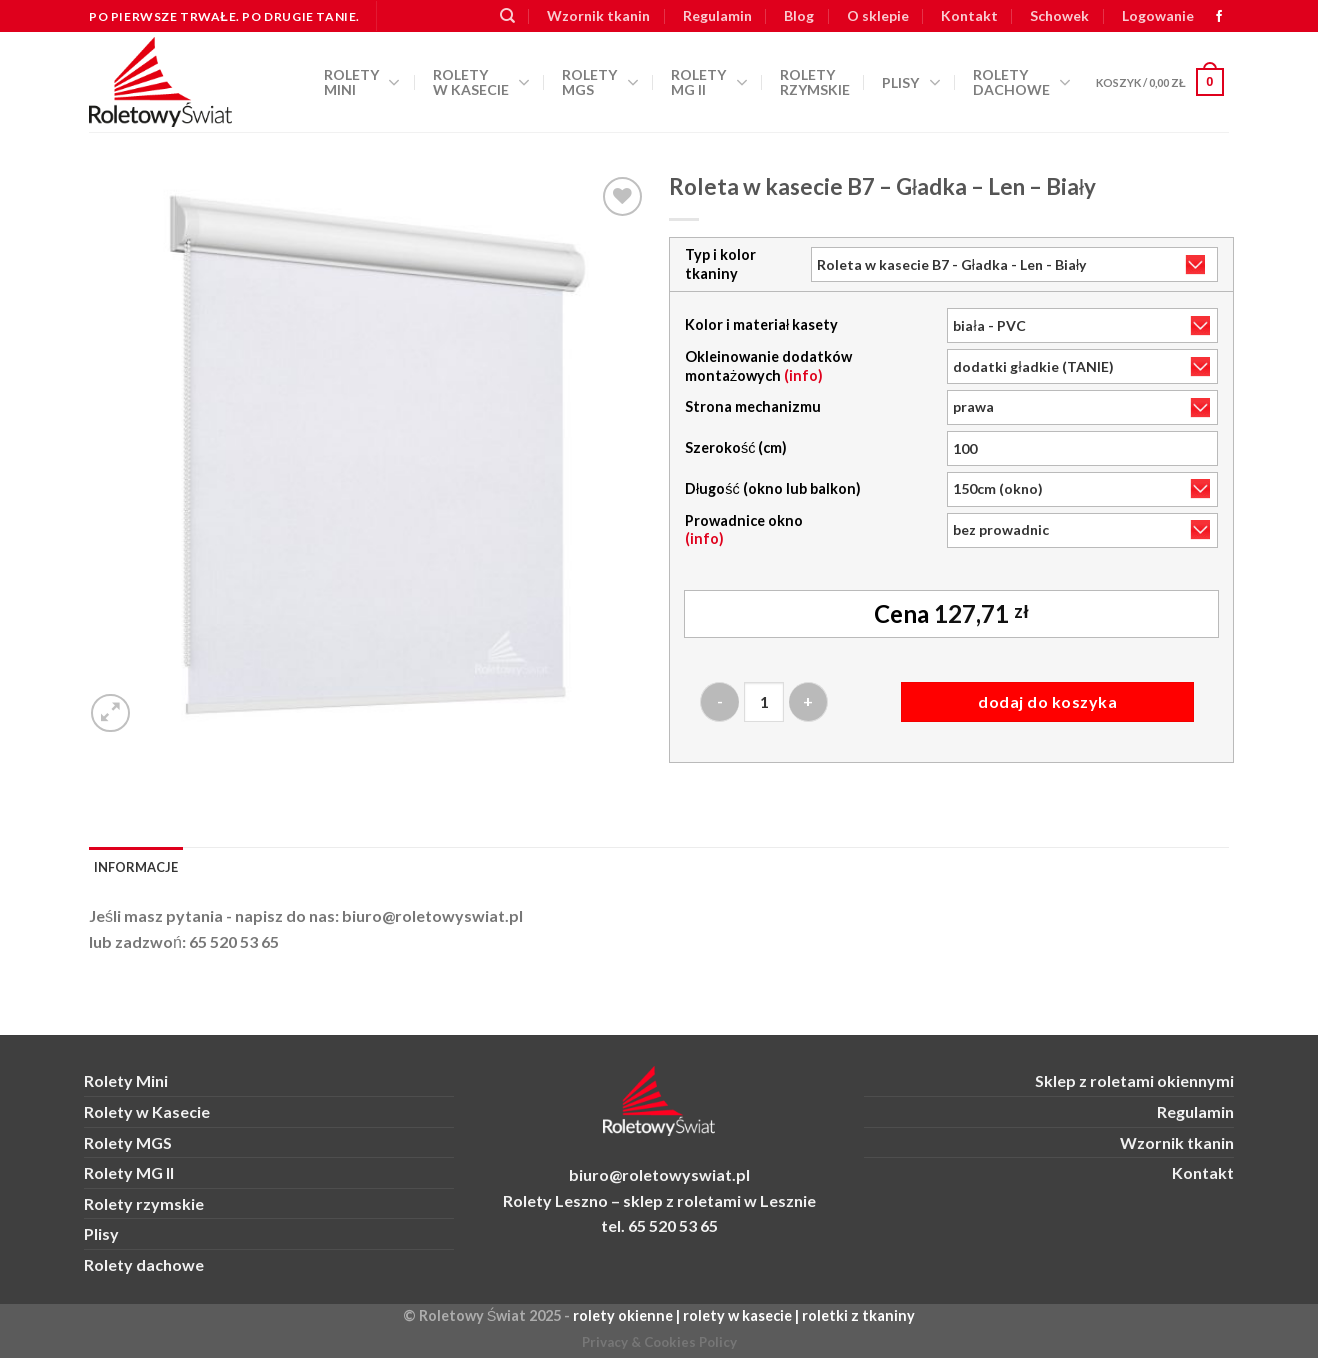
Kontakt (969, 15)
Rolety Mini (362, 82)
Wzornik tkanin (598, 15)
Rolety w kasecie (481, 82)
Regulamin (717, 15)
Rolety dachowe (1022, 82)
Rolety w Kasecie (147, 1111)
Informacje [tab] (136, 867)
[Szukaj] (507, 16)
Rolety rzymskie (815, 82)
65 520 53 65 (234, 941)
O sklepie (878, 15)
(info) (803, 375)
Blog (799, 15)
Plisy (911, 83)
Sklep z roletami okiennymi (1134, 1080)
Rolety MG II (709, 82)
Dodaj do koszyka (1047, 701)
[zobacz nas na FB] (1219, 17)
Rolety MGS (600, 82)
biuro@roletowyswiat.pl (432, 915)
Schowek (1059, 15)
